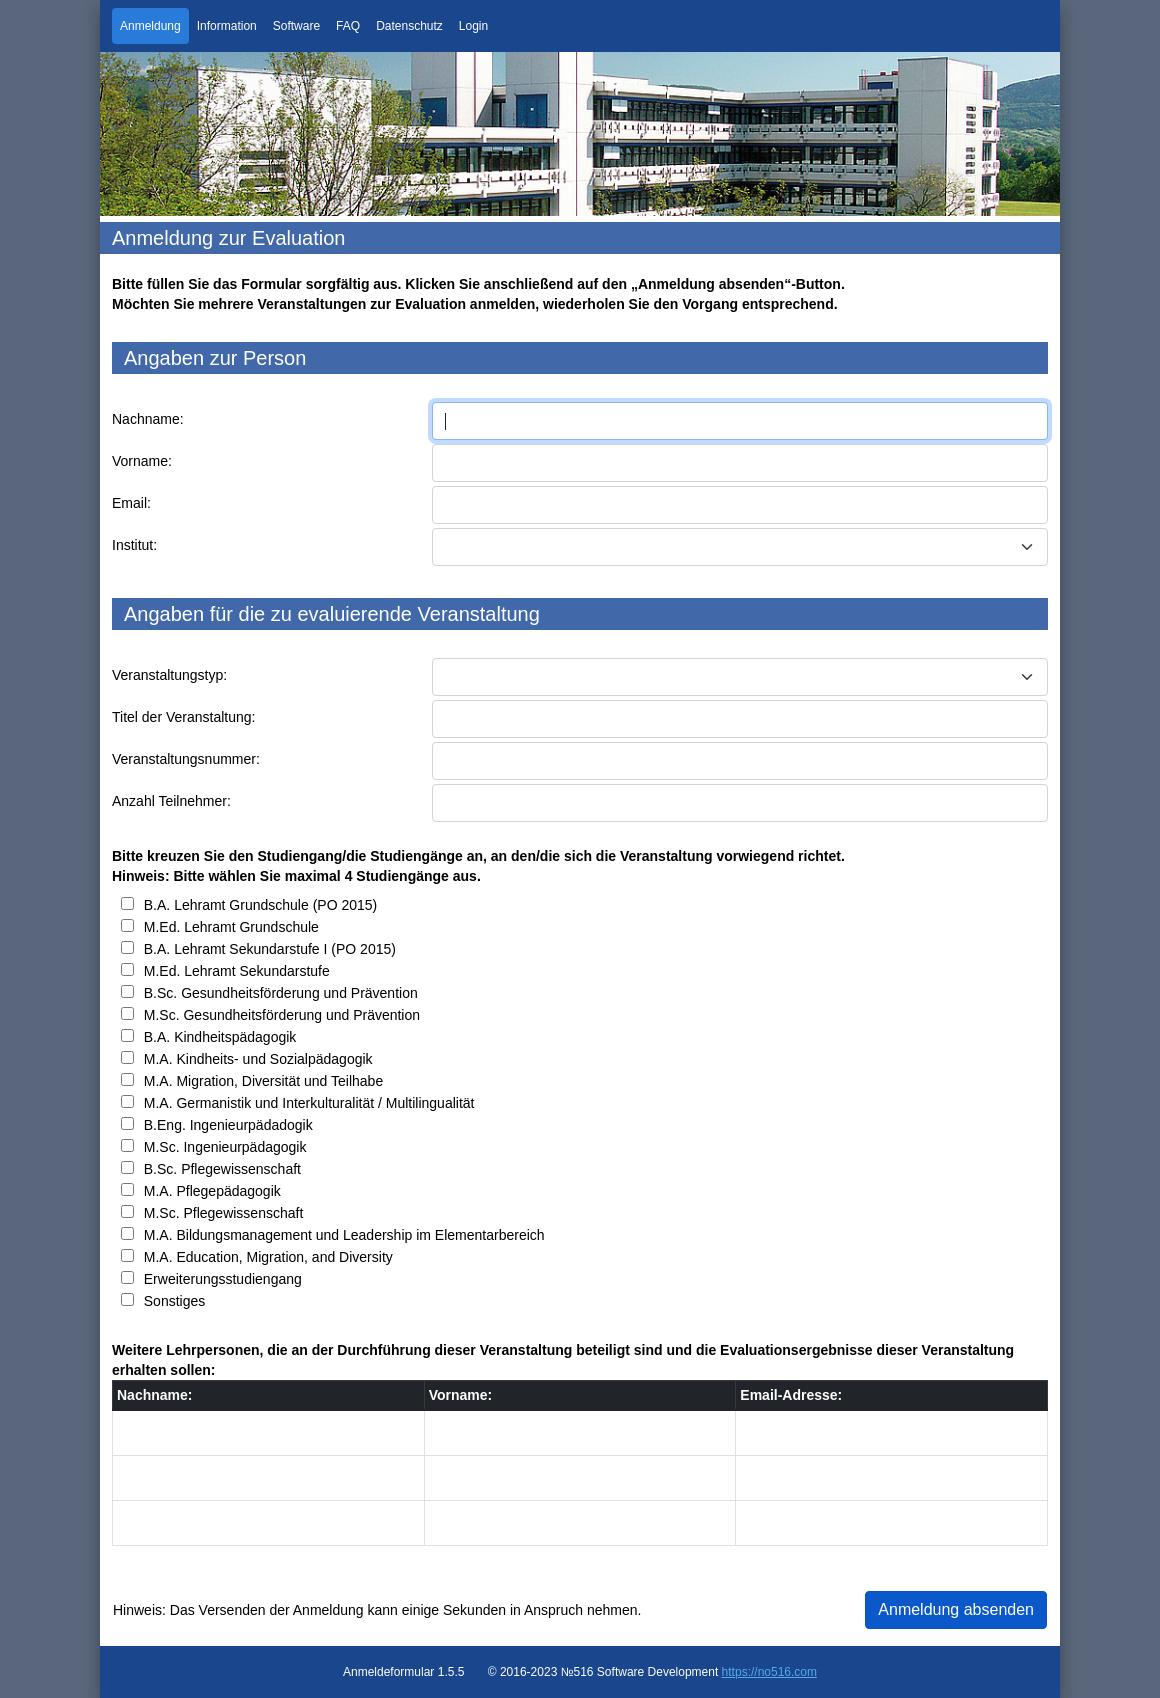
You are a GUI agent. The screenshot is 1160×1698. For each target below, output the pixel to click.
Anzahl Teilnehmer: (171, 801)
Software (296, 26)
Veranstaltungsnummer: (186, 759)
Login (473, 26)
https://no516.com (769, 1672)
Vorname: (142, 461)
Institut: (134, 545)
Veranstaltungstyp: (169, 675)
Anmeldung (150, 26)
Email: (131, 503)
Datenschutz (409, 26)
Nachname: (148, 419)
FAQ (348, 26)
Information (227, 26)
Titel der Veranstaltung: (183, 717)
